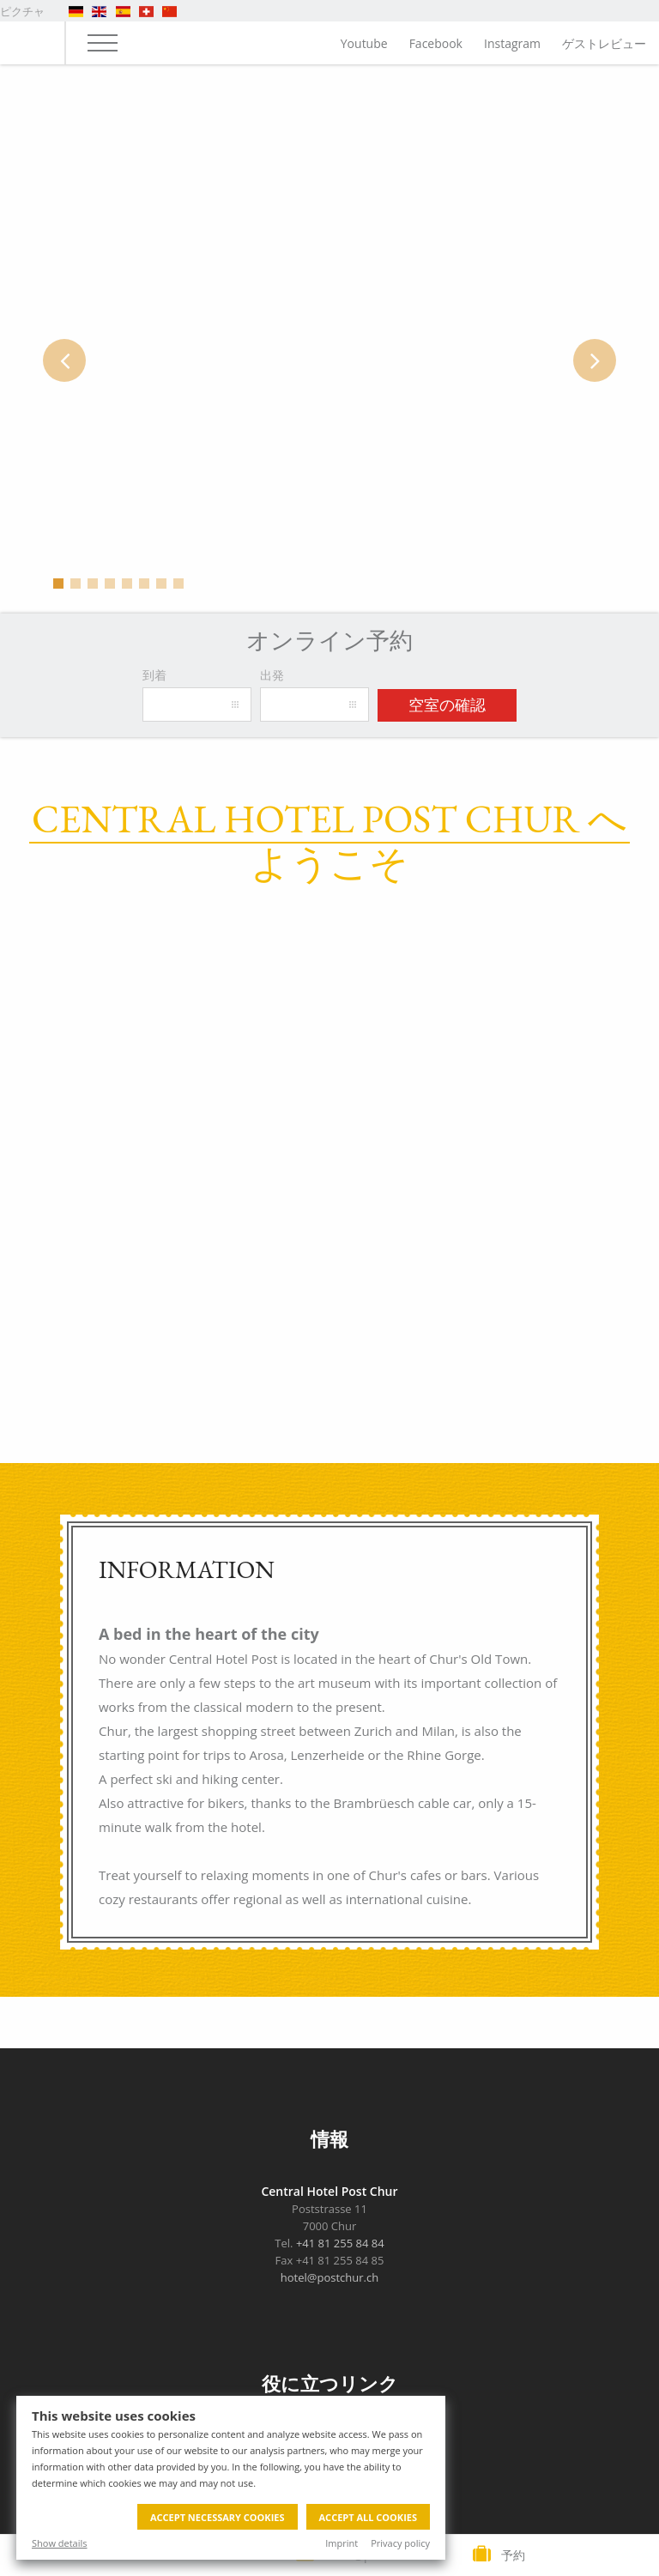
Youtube (364, 43)
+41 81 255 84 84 (340, 2243)
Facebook (436, 43)
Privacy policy (400, 2543)
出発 (272, 675)
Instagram (512, 43)
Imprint (341, 2543)
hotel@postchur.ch (329, 2277)
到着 (154, 675)
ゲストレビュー (604, 43)
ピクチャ (22, 11)
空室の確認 (447, 705)
